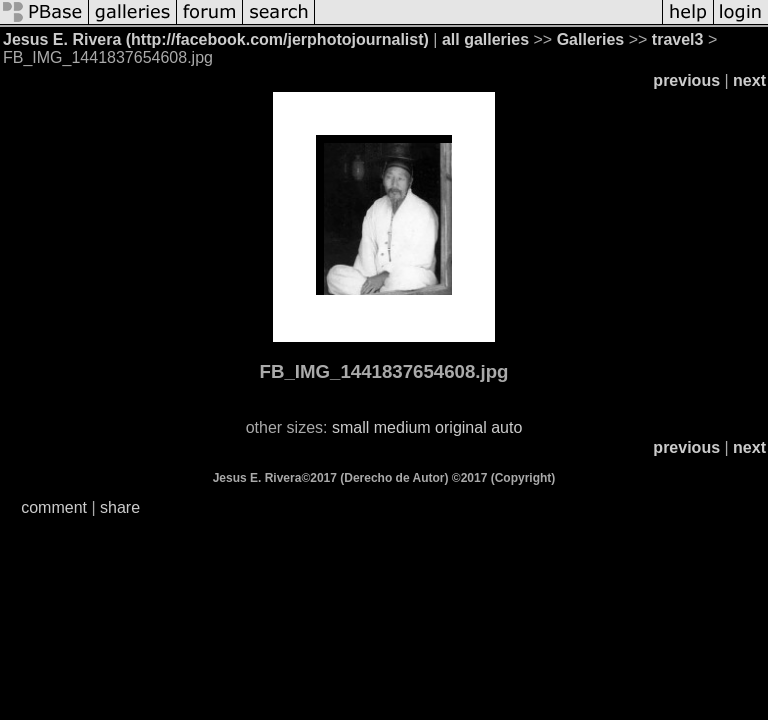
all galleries (485, 39)
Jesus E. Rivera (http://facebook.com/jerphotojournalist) (216, 39)
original (461, 427)
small (350, 427)
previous (686, 80)
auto (506, 427)
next (749, 80)
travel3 (678, 39)
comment (54, 507)
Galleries (591, 39)
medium (402, 427)
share (120, 507)
